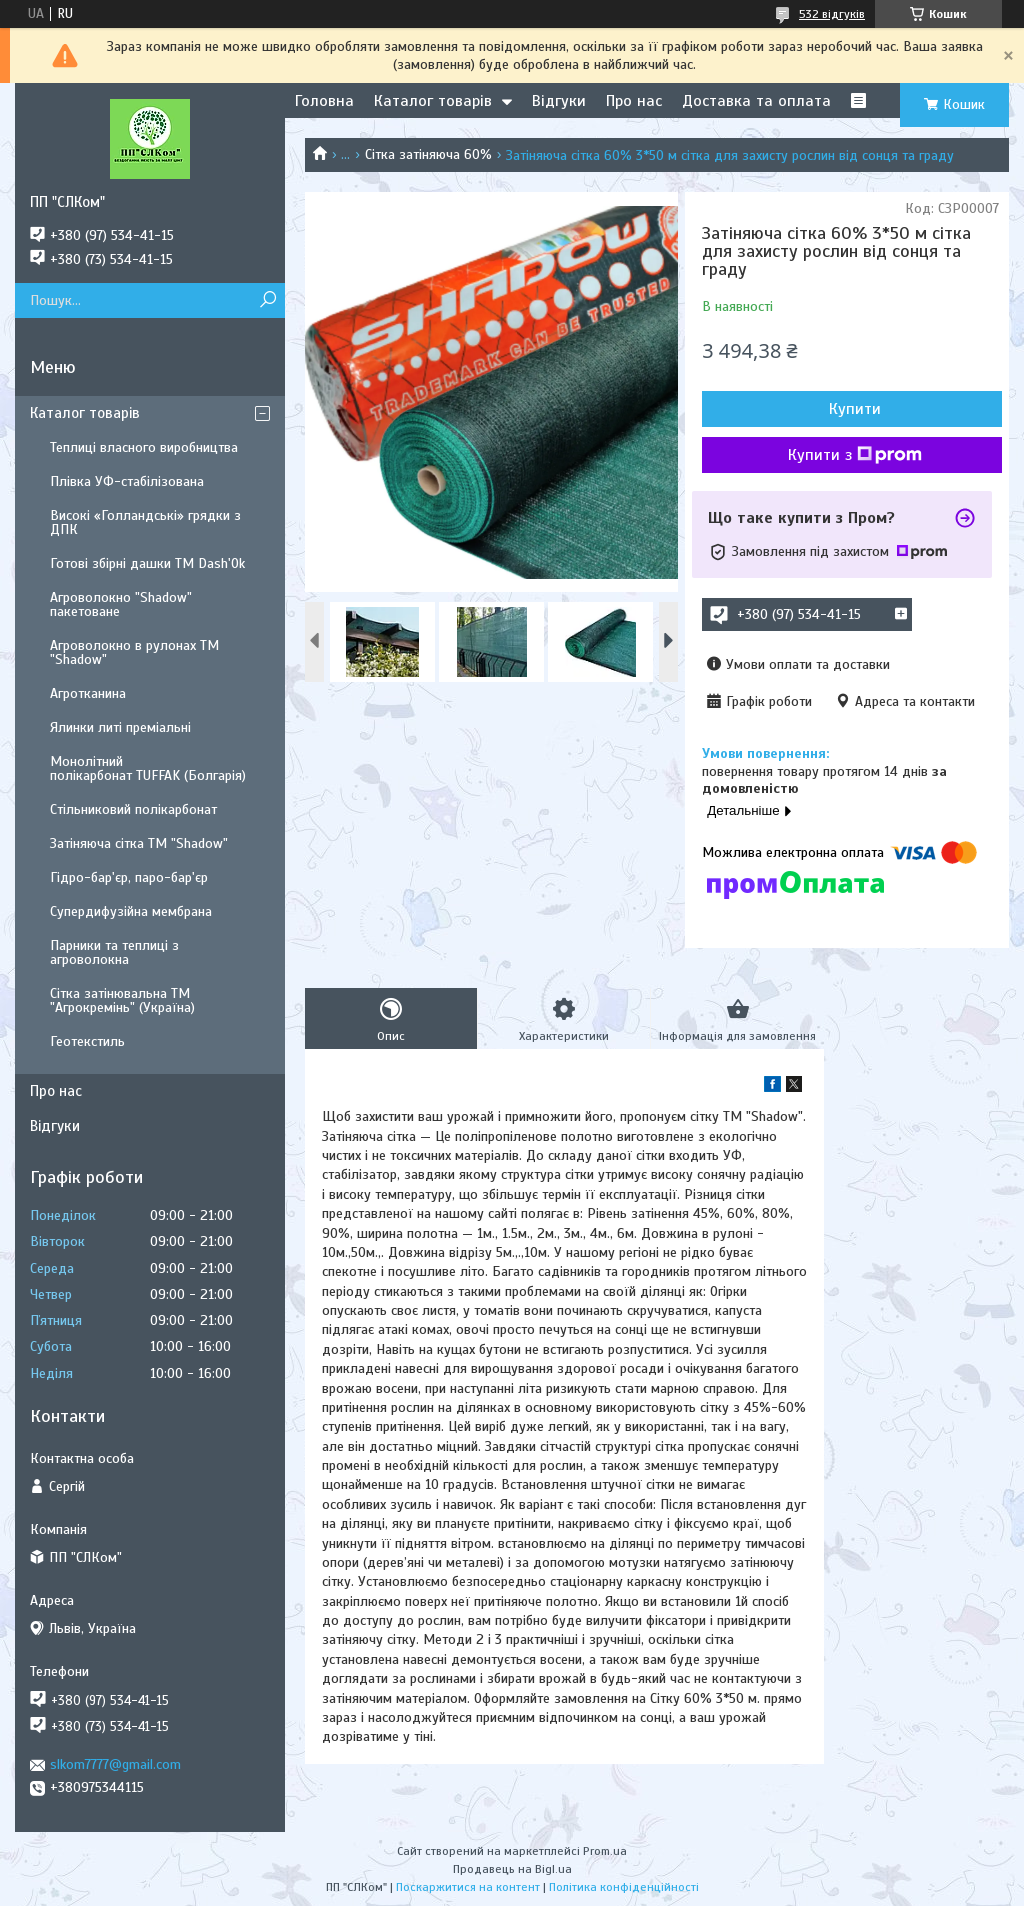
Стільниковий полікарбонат (133, 809)
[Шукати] (267, 300)
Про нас (634, 101)
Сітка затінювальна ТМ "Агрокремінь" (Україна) (122, 1000)
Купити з (855, 455)
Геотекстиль (87, 1041)
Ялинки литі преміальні (120, 727)
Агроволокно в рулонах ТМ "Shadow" (134, 652)
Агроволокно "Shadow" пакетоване (121, 604)
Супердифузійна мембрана (131, 911)
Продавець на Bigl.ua (512, 1869)
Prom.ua (605, 1851)
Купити (855, 409)
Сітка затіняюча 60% (428, 154)
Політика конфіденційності (624, 1887)
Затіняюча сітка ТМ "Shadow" (139, 843)
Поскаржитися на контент (468, 1887)
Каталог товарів (433, 101)
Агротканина (88, 693)
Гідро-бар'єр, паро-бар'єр (129, 877)
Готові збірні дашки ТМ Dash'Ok (147, 563)
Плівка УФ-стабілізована (127, 481)
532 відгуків (832, 14)
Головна (324, 101)
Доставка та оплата (756, 101)
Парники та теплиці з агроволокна (114, 952)
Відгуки (559, 101)
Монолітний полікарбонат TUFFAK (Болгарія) (148, 768)
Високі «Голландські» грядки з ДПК (145, 522)
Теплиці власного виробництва (144, 447)
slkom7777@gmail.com (115, 1764)
